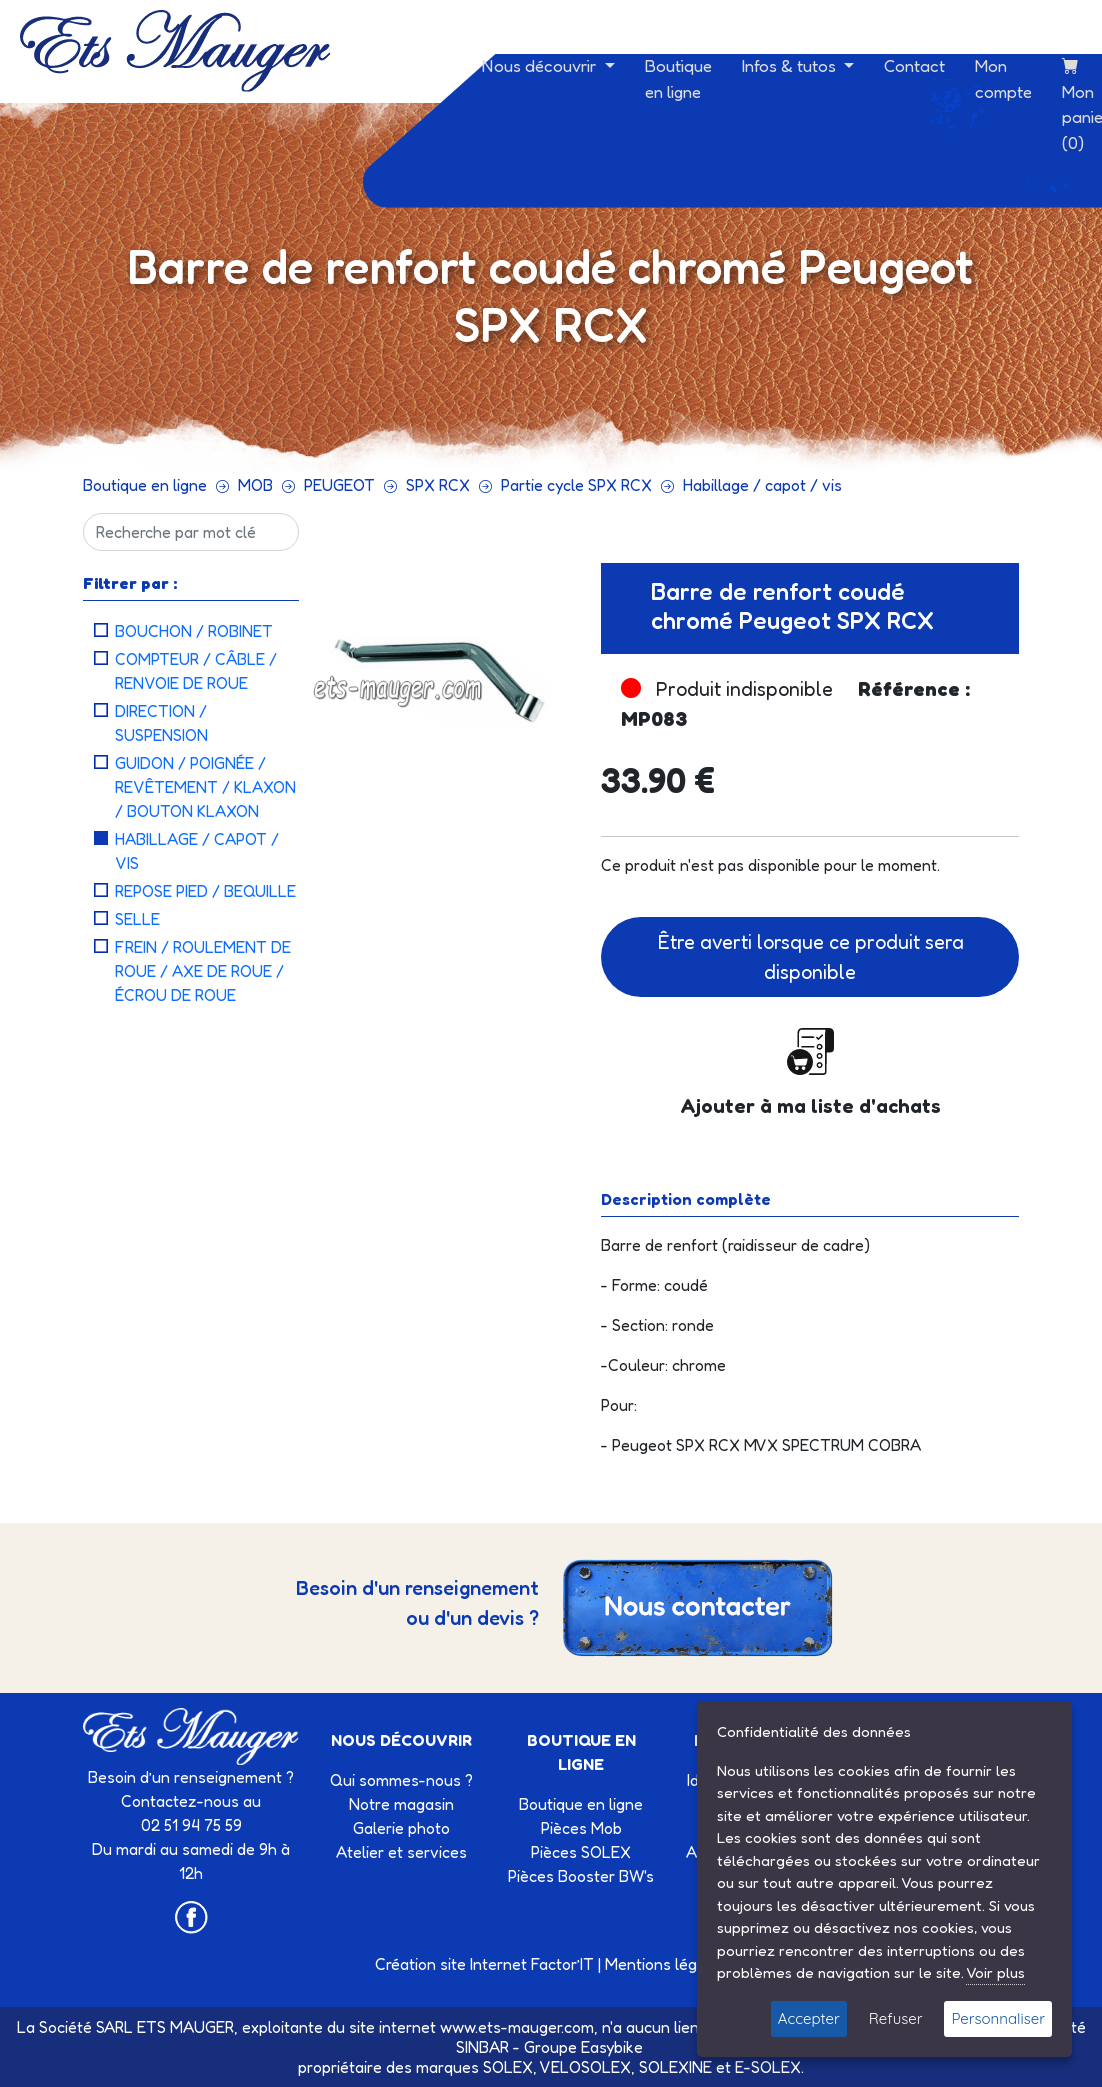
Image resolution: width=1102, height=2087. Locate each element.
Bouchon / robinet (194, 631)
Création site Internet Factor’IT (484, 1964)
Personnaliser (998, 2018)
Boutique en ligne (678, 78)
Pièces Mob (581, 1828)
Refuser (896, 2018)
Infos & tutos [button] (791, 65)
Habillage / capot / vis (762, 485)
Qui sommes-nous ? (401, 1780)
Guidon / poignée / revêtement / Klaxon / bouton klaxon (205, 787)
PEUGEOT (339, 485)
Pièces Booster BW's (581, 1876)
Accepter (809, 2018)
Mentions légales (666, 1964)
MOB (255, 485)
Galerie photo (401, 1828)
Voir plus (995, 1972)
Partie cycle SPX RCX (576, 485)
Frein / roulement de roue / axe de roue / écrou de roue (203, 971)
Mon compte (1003, 78)
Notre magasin (401, 1804)
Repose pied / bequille (205, 891)
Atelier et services (401, 1852)
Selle (137, 919)
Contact (914, 65)
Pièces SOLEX (581, 1852)
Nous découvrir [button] (541, 65)
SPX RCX (438, 485)
